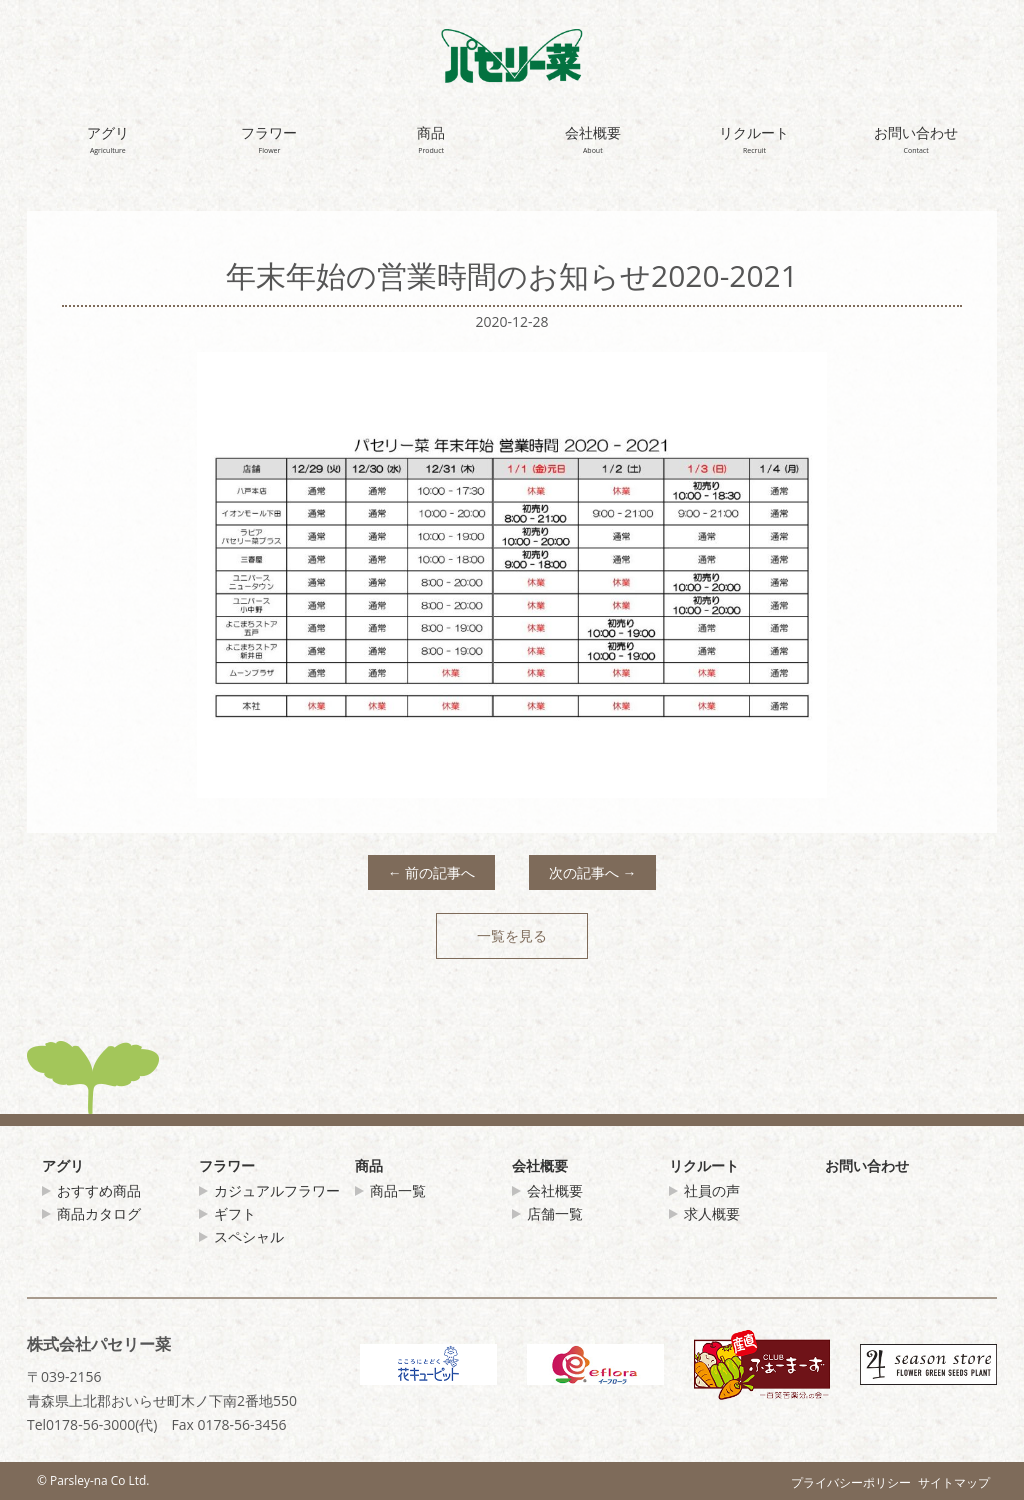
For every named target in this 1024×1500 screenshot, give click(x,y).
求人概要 (712, 1213)
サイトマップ (954, 1482)
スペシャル (249, 1236)
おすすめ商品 (99, 1190)
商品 (369, 1165)
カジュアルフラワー (277, 1190)
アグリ (63, 1165)
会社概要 (540, 1165)
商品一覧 (398, 1190)
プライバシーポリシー (851, 1482)
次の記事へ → (593, 872)
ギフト (235, 1213)
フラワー (227, 1165)
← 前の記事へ (432, 872)
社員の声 (712, 1190)
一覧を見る (512, 935)
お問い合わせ (867, 1165)
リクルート (704, 1165)
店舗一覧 (555, 1213)
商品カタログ (99, 1213)
